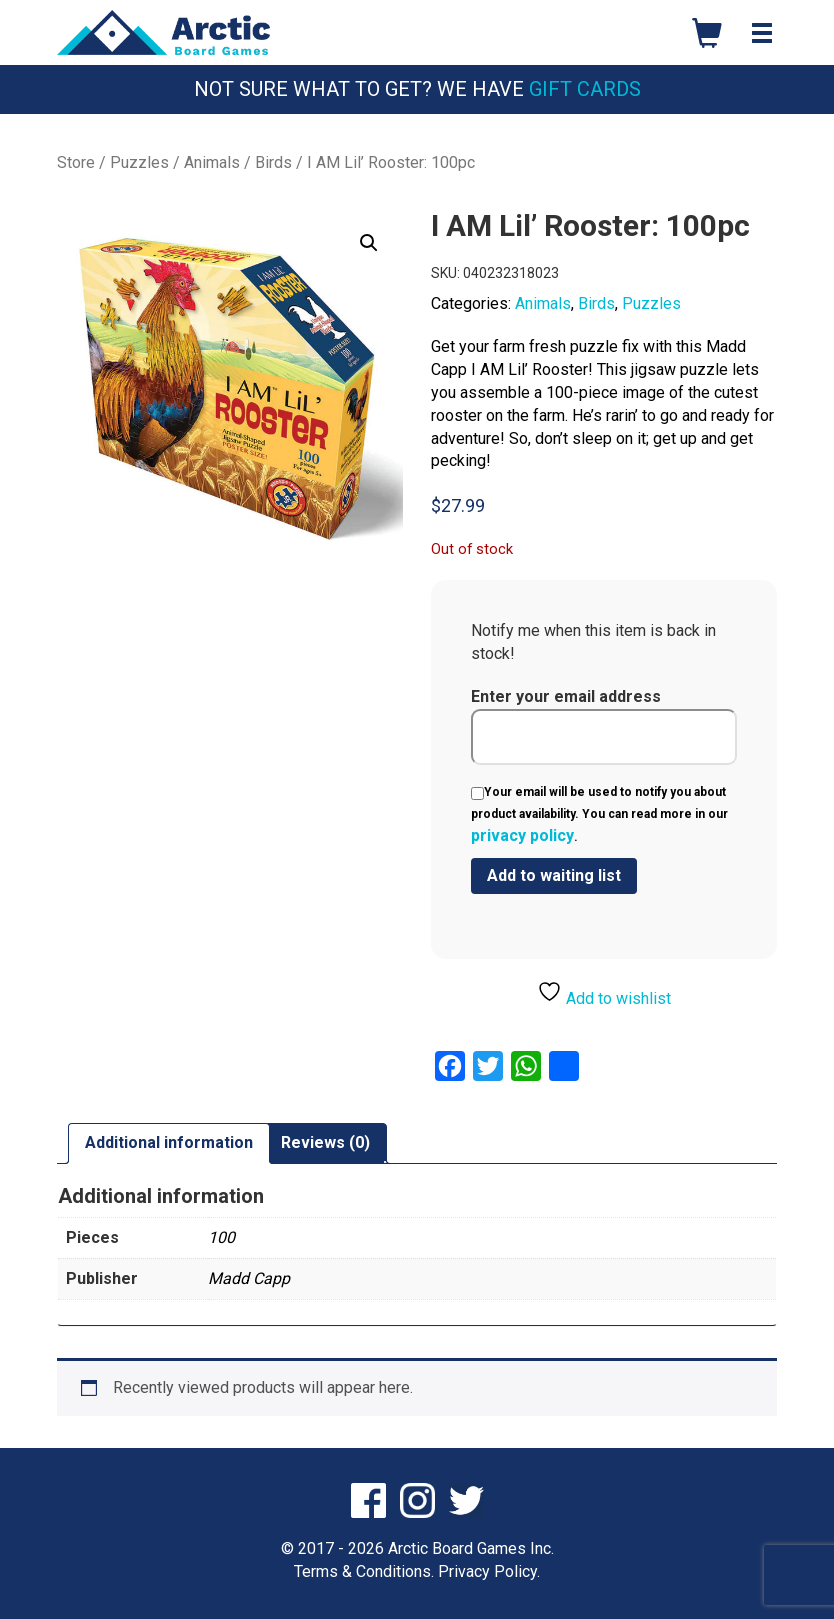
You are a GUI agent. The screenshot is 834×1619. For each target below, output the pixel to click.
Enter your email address (604, 726)
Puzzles (139, 162)
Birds (273, 162)
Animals (212, 162)
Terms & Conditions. (364, 1571)
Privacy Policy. (489, 1571)
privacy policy (522, 835)
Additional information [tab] (169, 1142)
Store (76, 162)
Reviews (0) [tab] (325, 1142)
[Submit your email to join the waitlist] (554, 876)
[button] (369, 243)
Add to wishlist (604, 993)
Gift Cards (585, 89)
